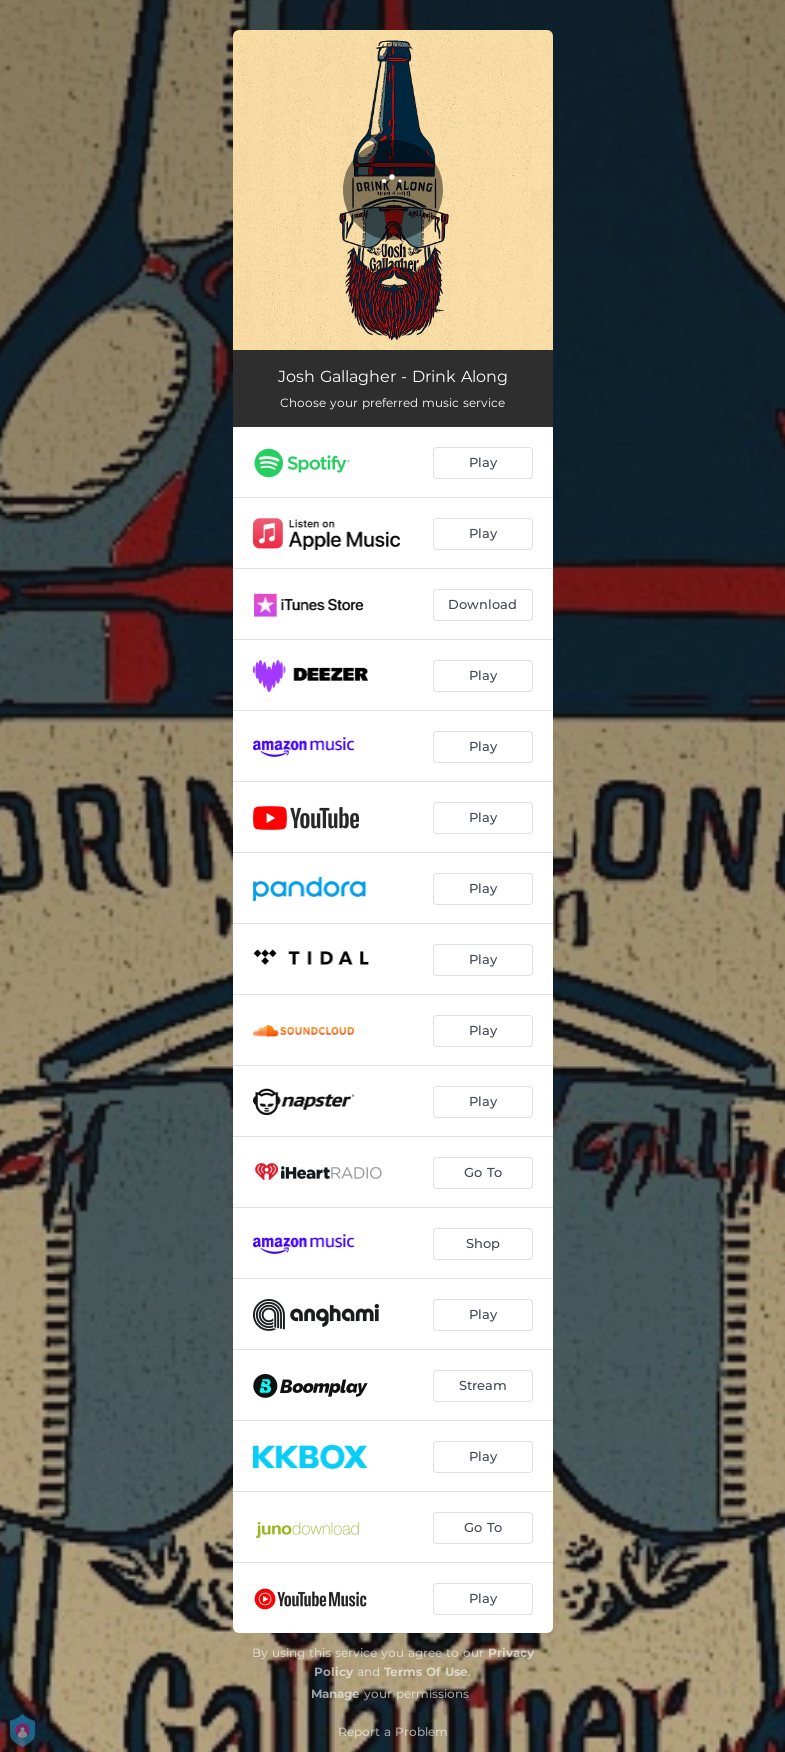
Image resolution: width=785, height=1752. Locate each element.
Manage (335, 1693)
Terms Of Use (426, 1671)
